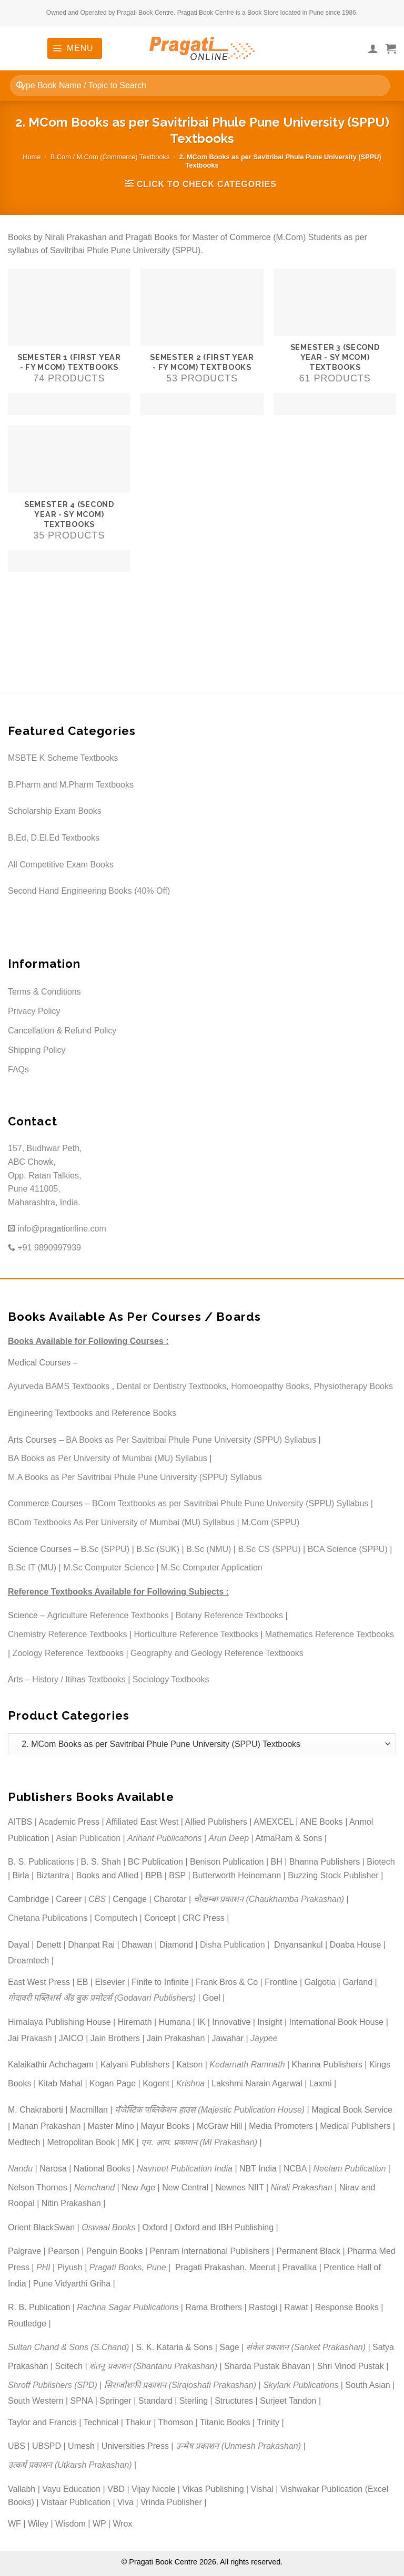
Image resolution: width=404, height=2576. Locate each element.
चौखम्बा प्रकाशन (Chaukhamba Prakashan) (269, 1899)
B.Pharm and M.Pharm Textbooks (71, 784)
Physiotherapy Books (353, 1386)
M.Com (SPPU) (270, 1522)
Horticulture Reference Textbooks (196, 1634)
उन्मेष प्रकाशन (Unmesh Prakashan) (238, 2445)
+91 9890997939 (44, 1247)
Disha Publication (232, 1944)
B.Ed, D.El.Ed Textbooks (53, 837)
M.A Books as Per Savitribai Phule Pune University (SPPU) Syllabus (135, 1477)
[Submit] (20, 85)
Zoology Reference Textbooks (68, 1653)
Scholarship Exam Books (55, 810)
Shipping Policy (36, 1050)
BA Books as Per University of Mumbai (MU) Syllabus (107, 1458)
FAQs (18, 1069)
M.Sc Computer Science (108, 1567)
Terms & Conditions (44, 991)
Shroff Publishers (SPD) (52, 2385)
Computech (115, 1917)
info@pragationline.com (57, 1228)
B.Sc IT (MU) (32, 1567)
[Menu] (75, 48)
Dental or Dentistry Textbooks (172, 1386)
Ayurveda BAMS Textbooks (58, 1386)
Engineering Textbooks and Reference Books (92, 1413)
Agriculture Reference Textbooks (108, 1615)
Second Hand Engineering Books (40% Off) (89, 890)
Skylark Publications (300, 2385)
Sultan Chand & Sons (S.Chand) (68, 2347)
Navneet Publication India (185, 2168)
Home (32, 157)
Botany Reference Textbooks (229, 1615)
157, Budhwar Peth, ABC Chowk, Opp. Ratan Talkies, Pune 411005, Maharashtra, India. (45, 1175)
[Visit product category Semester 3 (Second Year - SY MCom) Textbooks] (335, 341)
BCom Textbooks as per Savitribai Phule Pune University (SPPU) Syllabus (230, 1503)
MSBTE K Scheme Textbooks (63, 757)
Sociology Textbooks (171, 1679)
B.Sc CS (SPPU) (269, 1549)
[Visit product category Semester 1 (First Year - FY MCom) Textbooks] (69, 341)
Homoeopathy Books (270, 1386)
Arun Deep (229, 1838)
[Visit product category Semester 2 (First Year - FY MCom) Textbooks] (201, 341)
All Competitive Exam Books (61, 864)
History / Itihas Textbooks (79, 1679)
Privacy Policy (34, 1011)
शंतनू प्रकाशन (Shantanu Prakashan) (153, 2366)
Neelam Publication (350, 2168)
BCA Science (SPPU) (348, 1549)
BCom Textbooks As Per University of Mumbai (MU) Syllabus (121, 1522)
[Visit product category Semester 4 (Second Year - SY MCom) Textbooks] (69, 499)
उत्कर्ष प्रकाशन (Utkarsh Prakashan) (70, 2464)
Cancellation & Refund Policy (62, 1030)
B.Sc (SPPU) (105, 1549)
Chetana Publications (47, 1917)
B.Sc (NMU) (208, 1549)
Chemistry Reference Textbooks (67, 1634)
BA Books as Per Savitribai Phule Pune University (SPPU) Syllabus (191, 1439)
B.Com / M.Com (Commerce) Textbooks (110, 157)
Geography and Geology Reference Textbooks (217, 1653)
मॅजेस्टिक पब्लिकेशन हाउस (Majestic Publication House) (210, 2109)
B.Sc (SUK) (157, 1549)
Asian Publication (88, 1838)
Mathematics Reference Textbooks (329, 1634)
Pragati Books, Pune (127, 2267)
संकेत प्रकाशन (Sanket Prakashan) (306, 2347)
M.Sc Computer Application (211, 1567)
